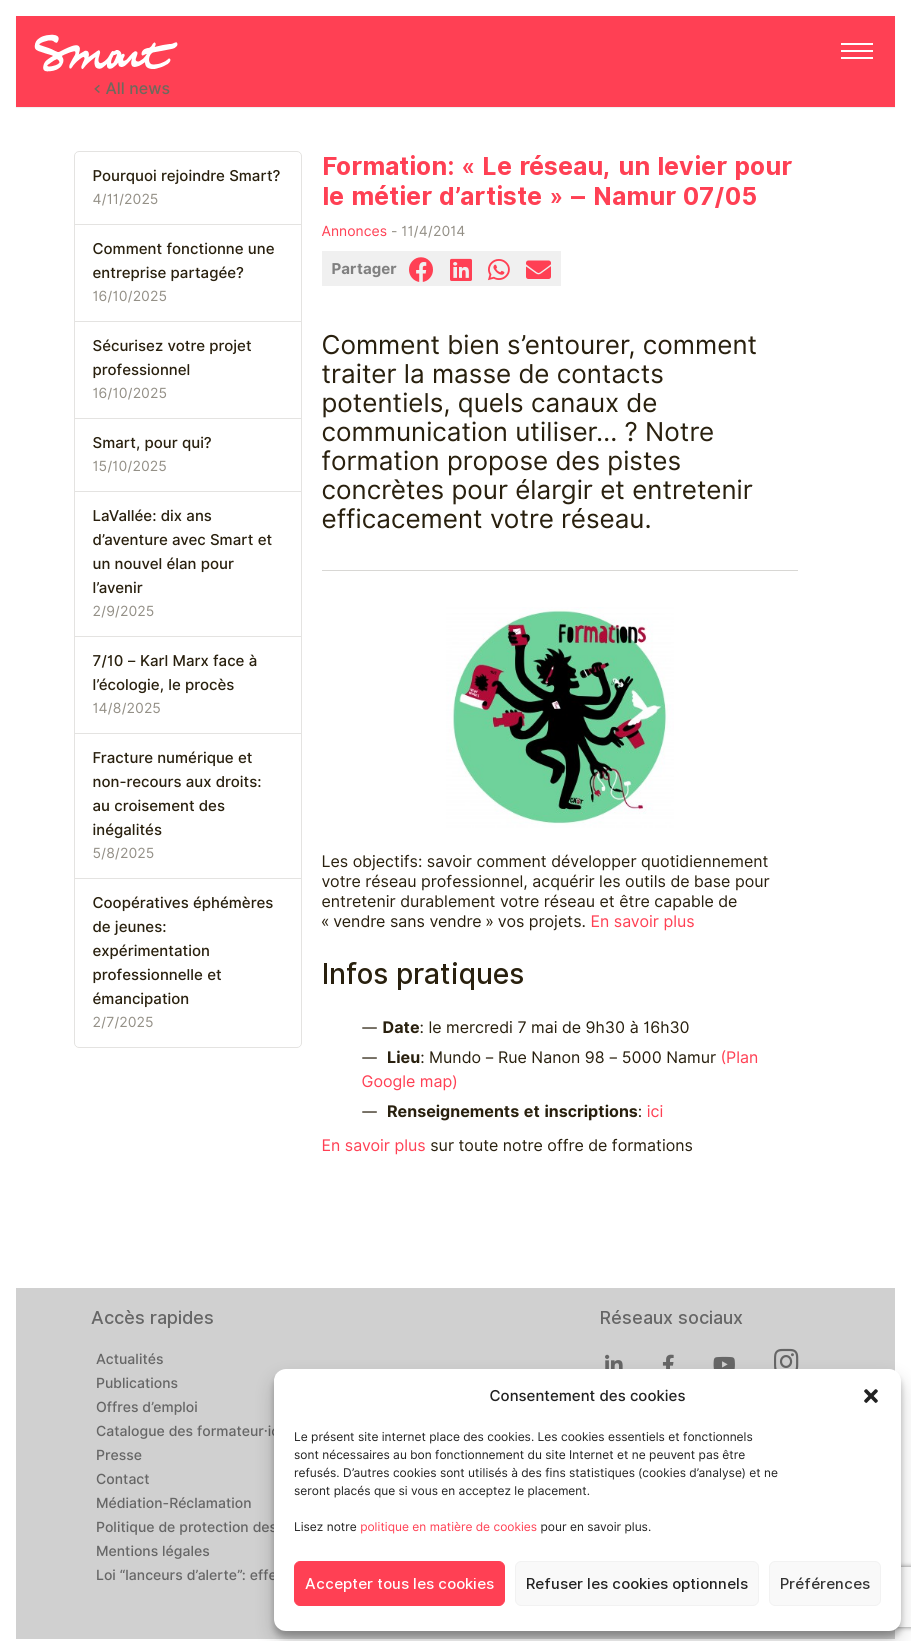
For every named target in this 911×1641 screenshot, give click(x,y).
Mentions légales (153, 1552)
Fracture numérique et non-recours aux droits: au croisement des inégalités (177, 794)
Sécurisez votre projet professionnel (172, 358)
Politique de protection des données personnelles (262, 1528)
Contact (123, 1480)
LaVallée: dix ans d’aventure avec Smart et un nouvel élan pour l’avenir (183, 552)
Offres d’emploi (147, 1408)
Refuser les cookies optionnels (637, 1584)
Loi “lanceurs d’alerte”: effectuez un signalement (258, 1576)
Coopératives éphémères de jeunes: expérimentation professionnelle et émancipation (183, 951)
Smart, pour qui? (152, 443)
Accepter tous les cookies (399, 1584)
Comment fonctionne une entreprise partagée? (184, 261)
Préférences (825, 1584)
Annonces (355, 232)
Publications (137, 1384)
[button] (871, 1396)
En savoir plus (642, 921)
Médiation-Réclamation (174, 1504)
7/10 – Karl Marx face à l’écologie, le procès (175, 673)
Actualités (129, 1360)
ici (655, 1111)
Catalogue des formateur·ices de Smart (228, 1432)
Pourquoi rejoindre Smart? (187, 176)
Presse (119, 1456)
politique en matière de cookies (448, 1526)
